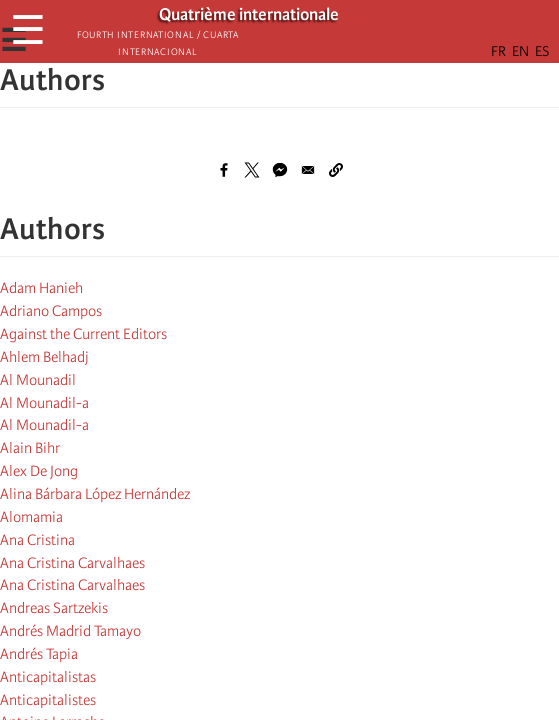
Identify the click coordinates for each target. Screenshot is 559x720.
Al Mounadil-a (44, 403)
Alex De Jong (39, 471)
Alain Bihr (30, 448)
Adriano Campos (51, 311)
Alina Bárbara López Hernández (95, 494)
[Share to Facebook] (224, 170)
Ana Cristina (37, 540)
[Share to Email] (308, 170)
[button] (336, 170)
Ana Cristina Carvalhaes (72, 563)
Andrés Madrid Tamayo (70, 631)
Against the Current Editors (83, 334)
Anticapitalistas (48, 677)
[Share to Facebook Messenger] (280, 170)
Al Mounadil (38, 380)
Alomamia (31, 517)
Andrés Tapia (39, 654)
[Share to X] (252, 170)
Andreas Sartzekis (54, 608)
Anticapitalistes (48, 700)
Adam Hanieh (41, 288)
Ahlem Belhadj (44, 357)
